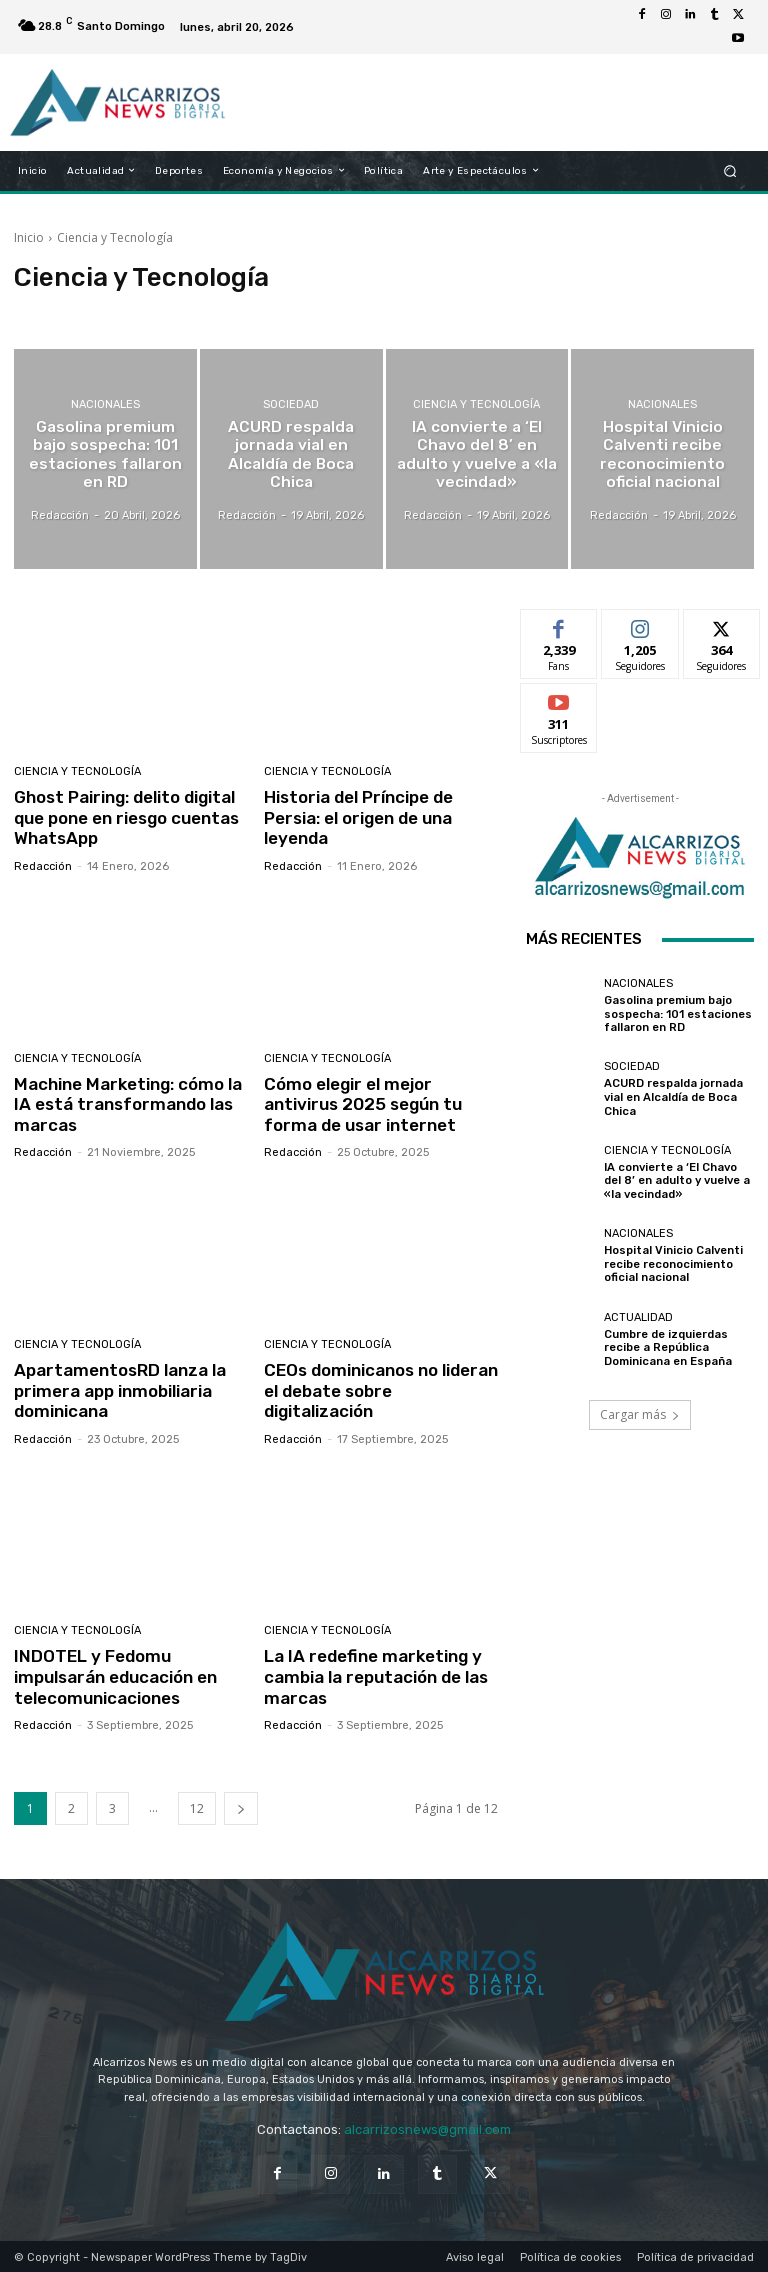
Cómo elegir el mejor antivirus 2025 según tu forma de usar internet (361, 1103)
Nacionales (105, 405)
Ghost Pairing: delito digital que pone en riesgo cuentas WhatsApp (126, 817)
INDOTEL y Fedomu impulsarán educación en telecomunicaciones (115, 1675)
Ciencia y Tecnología (476, 405)
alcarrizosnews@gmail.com (427, 2127)
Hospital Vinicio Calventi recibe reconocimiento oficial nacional (672, 1264)
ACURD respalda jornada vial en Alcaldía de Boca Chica (673, 1097)
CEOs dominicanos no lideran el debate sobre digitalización (381, 1389)
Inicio (29, 237)
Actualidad (638, 1317)
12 (197, 1806)
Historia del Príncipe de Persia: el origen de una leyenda (358, 817)
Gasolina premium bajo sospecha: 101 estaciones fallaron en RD (676, 1014)
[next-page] (241, 1806)
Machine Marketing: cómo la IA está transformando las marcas (127, 1103)
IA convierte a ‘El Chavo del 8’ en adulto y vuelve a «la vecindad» (676, 1180)
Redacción (43, 865)
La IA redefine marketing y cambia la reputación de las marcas (375, 1675)
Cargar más (640, 1414)
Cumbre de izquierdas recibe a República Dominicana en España (668, 1347)
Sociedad (291, 405)
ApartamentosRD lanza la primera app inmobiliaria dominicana (118, 1389)
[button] (730, 170)
